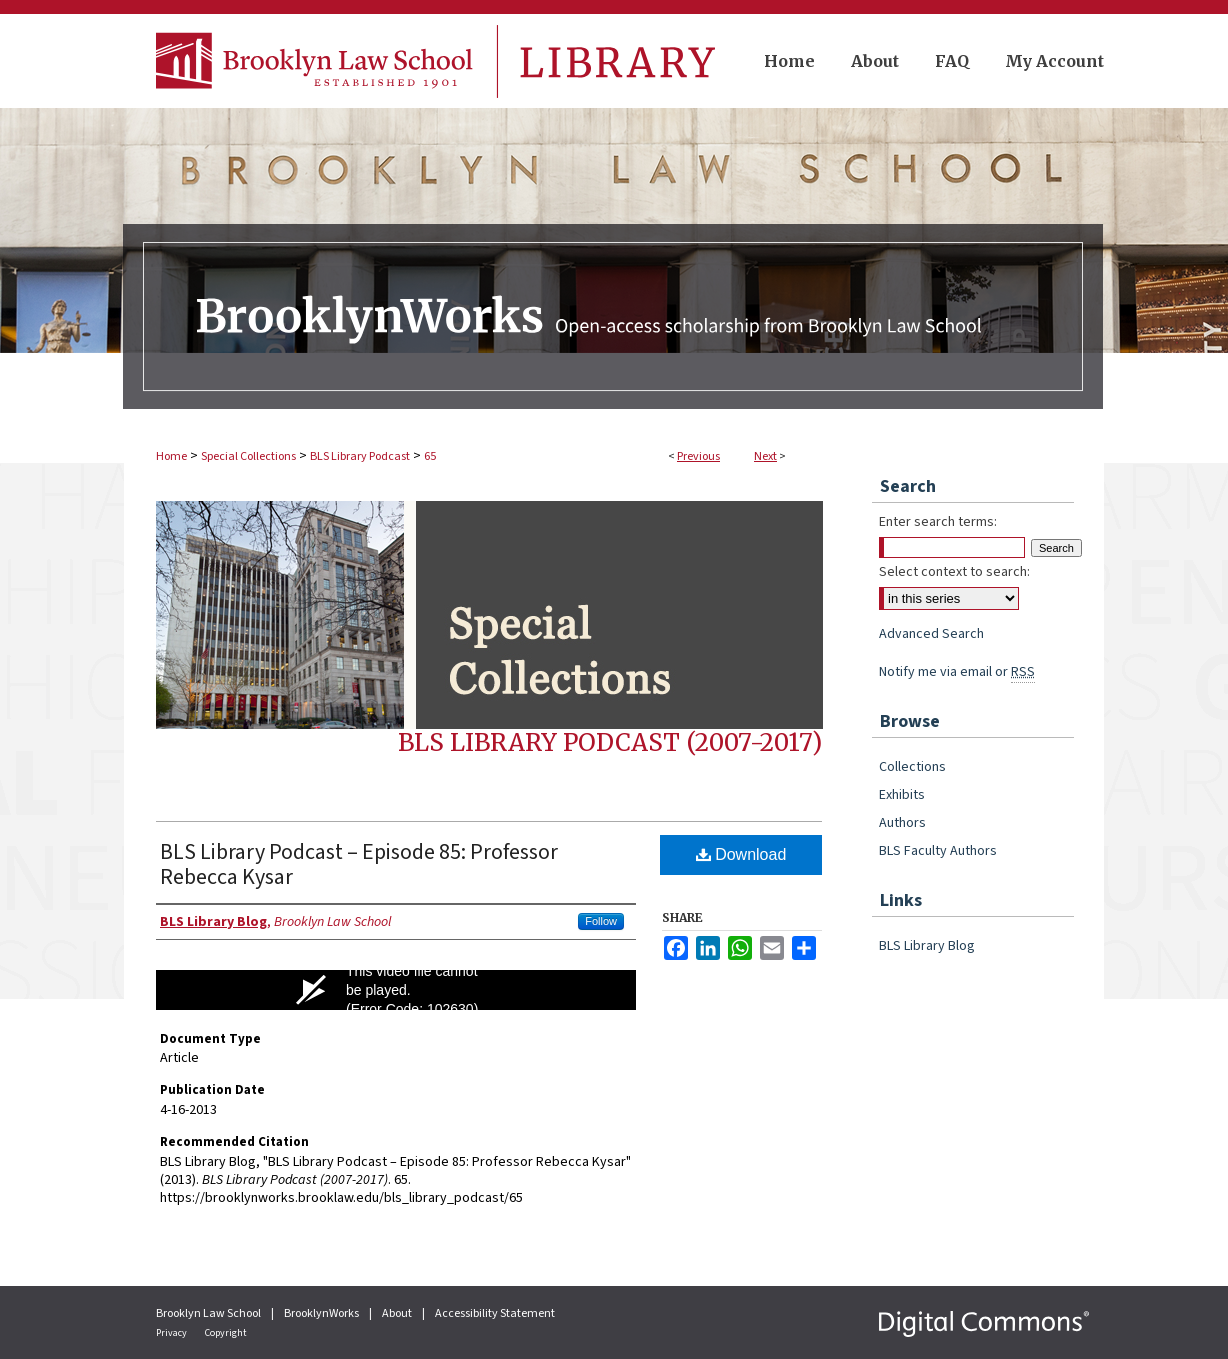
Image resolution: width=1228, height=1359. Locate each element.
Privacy (172, 1333)
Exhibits (902, 795)
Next (765, 456)
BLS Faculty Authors (938, 851)
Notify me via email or (957, 672)
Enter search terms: (938, 522)
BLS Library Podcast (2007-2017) (610, 742)
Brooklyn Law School (209, 1313)
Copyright (226, 1333)
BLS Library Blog (927, 946)
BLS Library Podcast (360, 456)
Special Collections (248, 456)
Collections (912, 767)
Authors (902, 823)
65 (430, 456)
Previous (698, 456)
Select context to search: (954, 572)
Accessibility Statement (495, 1313)
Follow (601, 921)
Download (741, 854)
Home (171, 456)
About (398, 1313)
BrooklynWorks (322, 1313)
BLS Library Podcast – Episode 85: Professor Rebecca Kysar (359, 864)
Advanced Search (931, 634)
